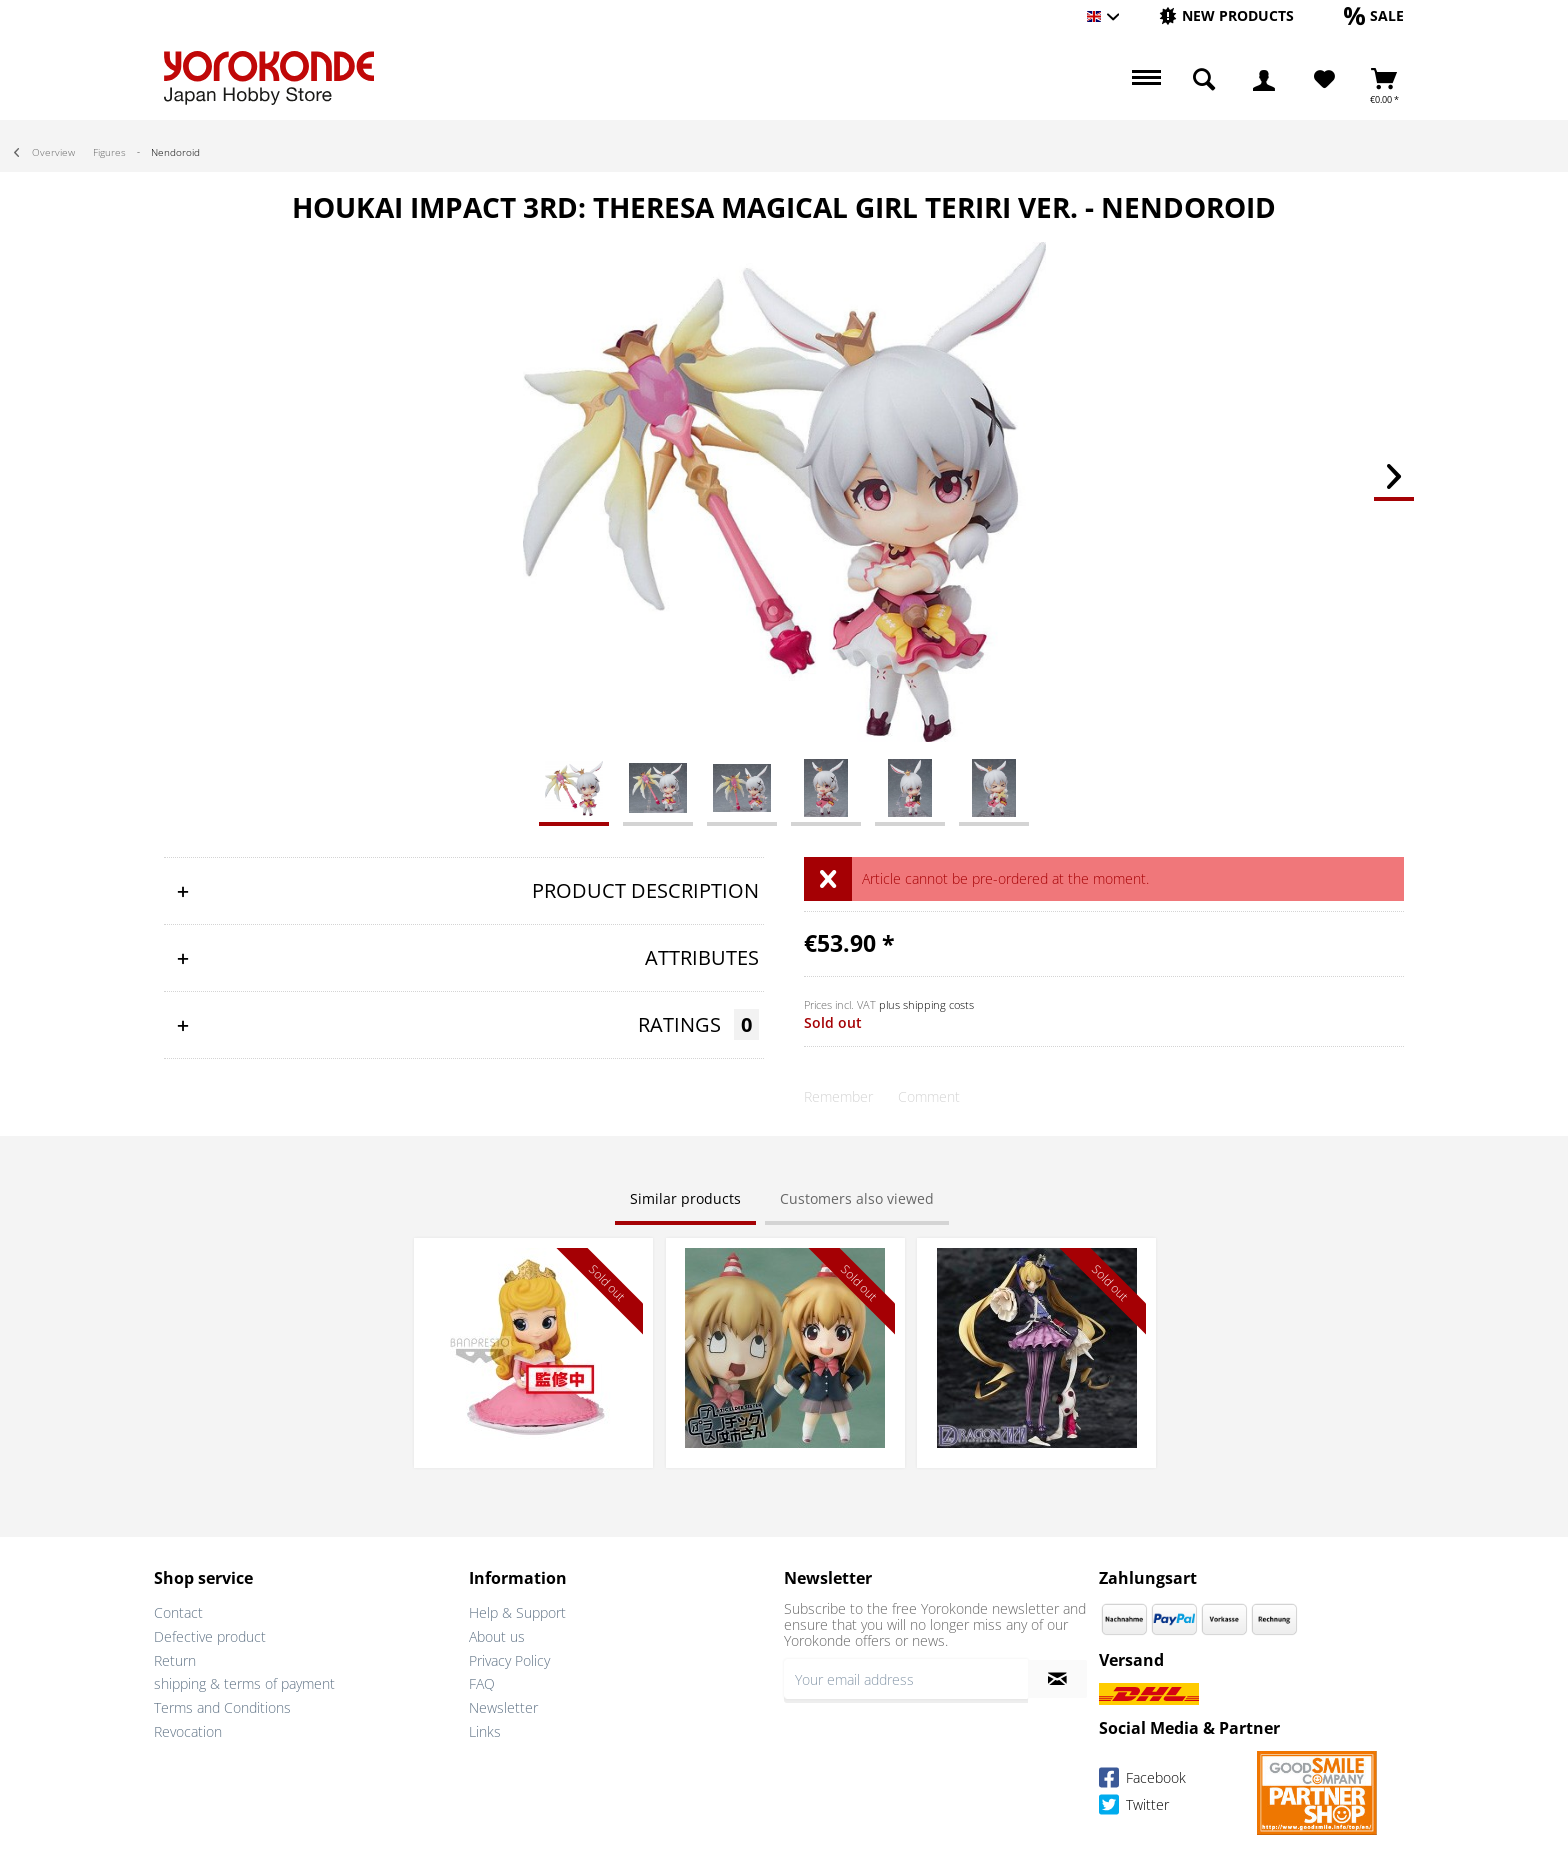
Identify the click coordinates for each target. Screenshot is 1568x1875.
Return (175, 1660)
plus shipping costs (926, 1004)
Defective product (210, 1636)
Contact (178, 1612)
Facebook (1142, 1780)
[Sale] (1374, 15)
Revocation (188, 1731)
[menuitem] (1226, 16)
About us (497, 1636)
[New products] (1226, 15)
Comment (929, 1096)
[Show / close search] (1204, 80)
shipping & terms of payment (244, 1683)
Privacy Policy (509, 1660)
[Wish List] (1324, 80)
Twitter (1134, 1807)
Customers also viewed (857, 1198)
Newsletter (503, 1707)
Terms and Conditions (222, 1707)
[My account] (1264, 80)
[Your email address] (906, 1679)
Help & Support (517, 1612)
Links (485, 1731)
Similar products (685, 1198)
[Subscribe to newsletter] (1057, 1679)
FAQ (482, 1683)
